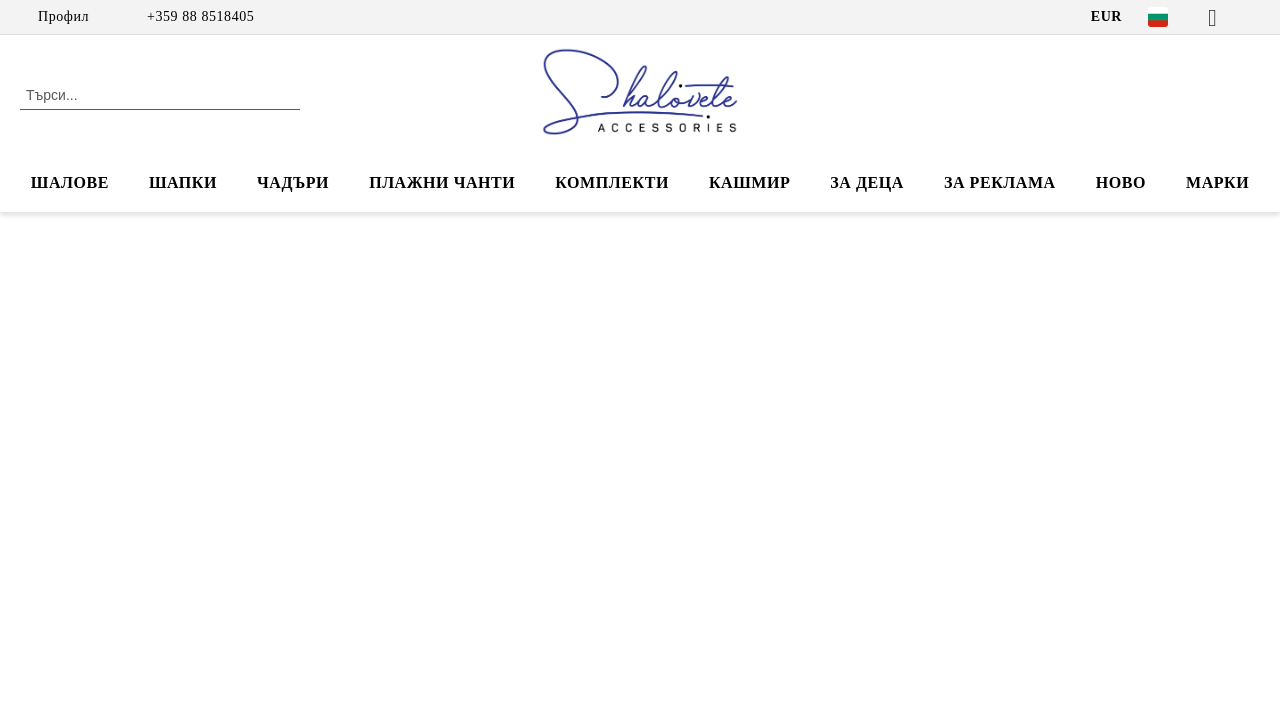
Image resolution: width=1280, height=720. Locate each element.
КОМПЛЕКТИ (612, 182)
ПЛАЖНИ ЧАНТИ (442, 182)
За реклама (1000, 182)
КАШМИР (749, 182)
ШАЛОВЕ (70, 182)
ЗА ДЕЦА (867, 182)
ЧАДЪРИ (293, 182)
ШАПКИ (183, 182)
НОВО (1121, 182)
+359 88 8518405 (200, 16)
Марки (1217, 182)
